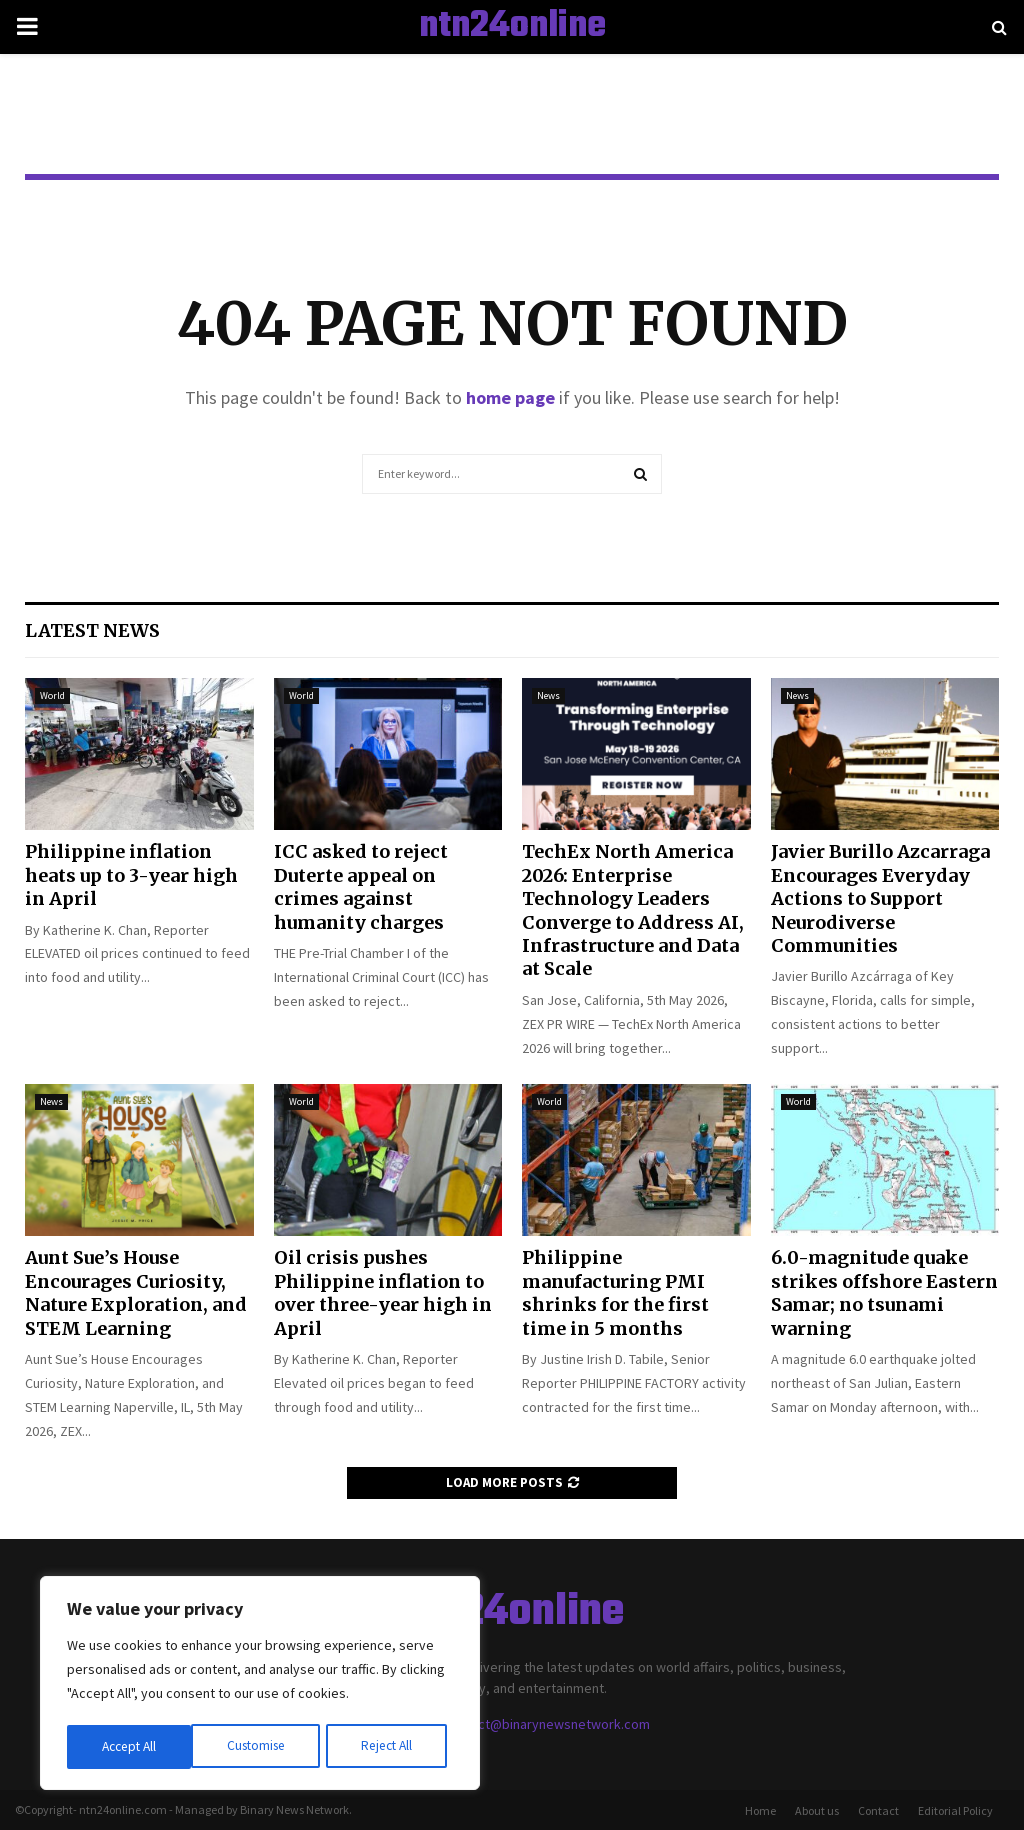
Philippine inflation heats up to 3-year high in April (131, 875)
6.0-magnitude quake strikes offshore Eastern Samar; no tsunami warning (884, 1292)
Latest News (92, 630)
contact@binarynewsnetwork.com (547, 1724)
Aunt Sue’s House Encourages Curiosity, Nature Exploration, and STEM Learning (136, 1292)
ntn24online (512, 27)
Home (760, 1810)
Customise (131, 1747)
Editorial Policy (955, 1810)
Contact (878, 1810)
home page (510, 397)
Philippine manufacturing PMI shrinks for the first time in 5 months (615, 1292)
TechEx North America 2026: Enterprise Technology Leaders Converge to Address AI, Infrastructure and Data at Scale (633, 910)
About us (817, 1810)
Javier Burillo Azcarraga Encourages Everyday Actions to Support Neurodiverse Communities (880, 898)
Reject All (262, 1747)
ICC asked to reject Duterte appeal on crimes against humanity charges (361, 886)
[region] (260, 1685)
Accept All (391, 1747)
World (52, 695)
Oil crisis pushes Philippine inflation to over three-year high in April (383, 1292)
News (548, 695)
